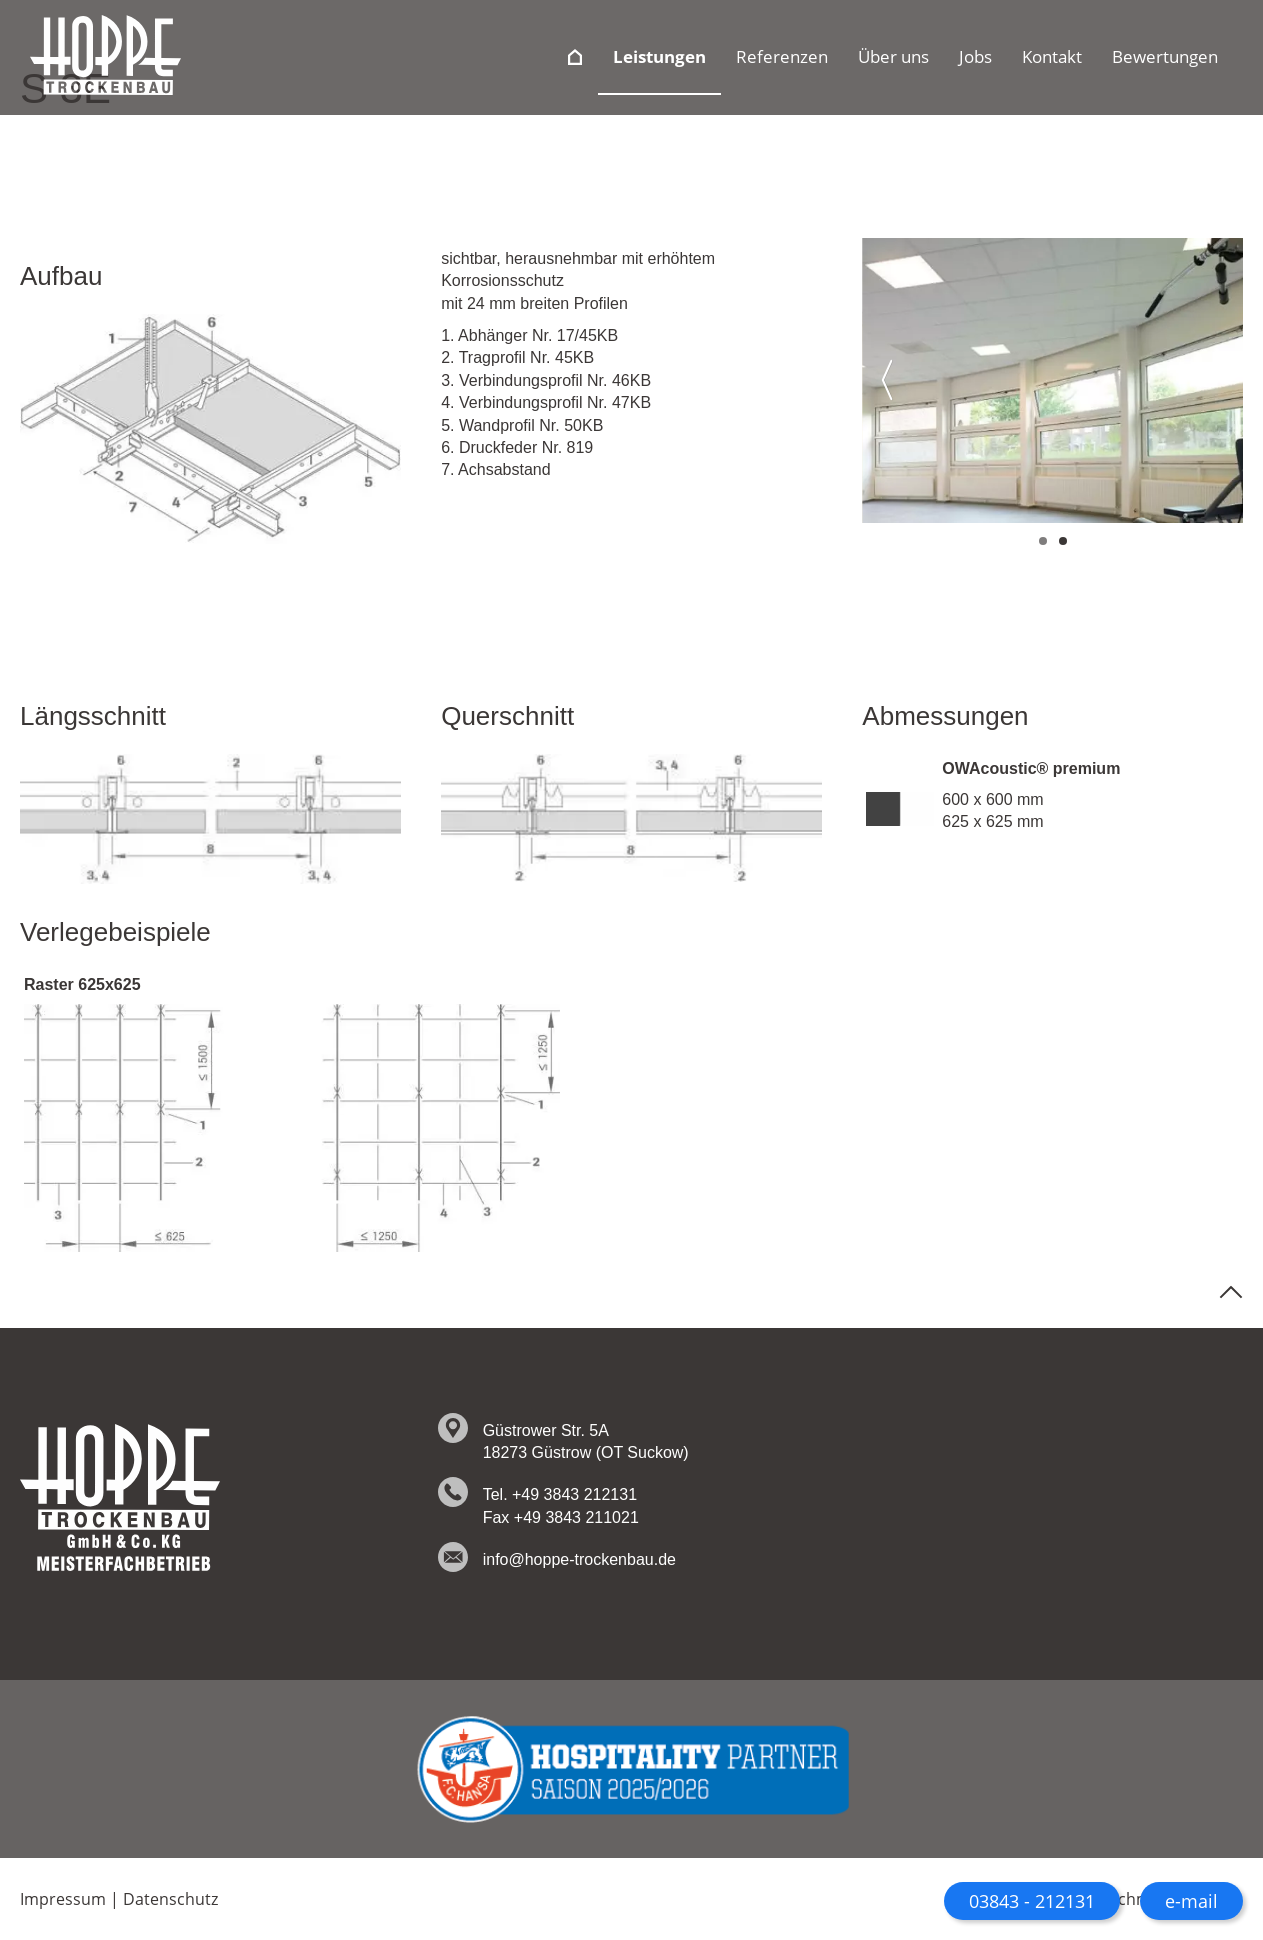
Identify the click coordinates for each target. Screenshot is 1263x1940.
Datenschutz (170, 1899)
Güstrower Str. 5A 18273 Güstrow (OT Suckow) (586, 1441)
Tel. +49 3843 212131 (560, 1494)
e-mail (1191, 1901)
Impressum (63, 1899)
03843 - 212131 (1032, 1901)
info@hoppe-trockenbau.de (579, 1559)
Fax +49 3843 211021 (561, 1517)
